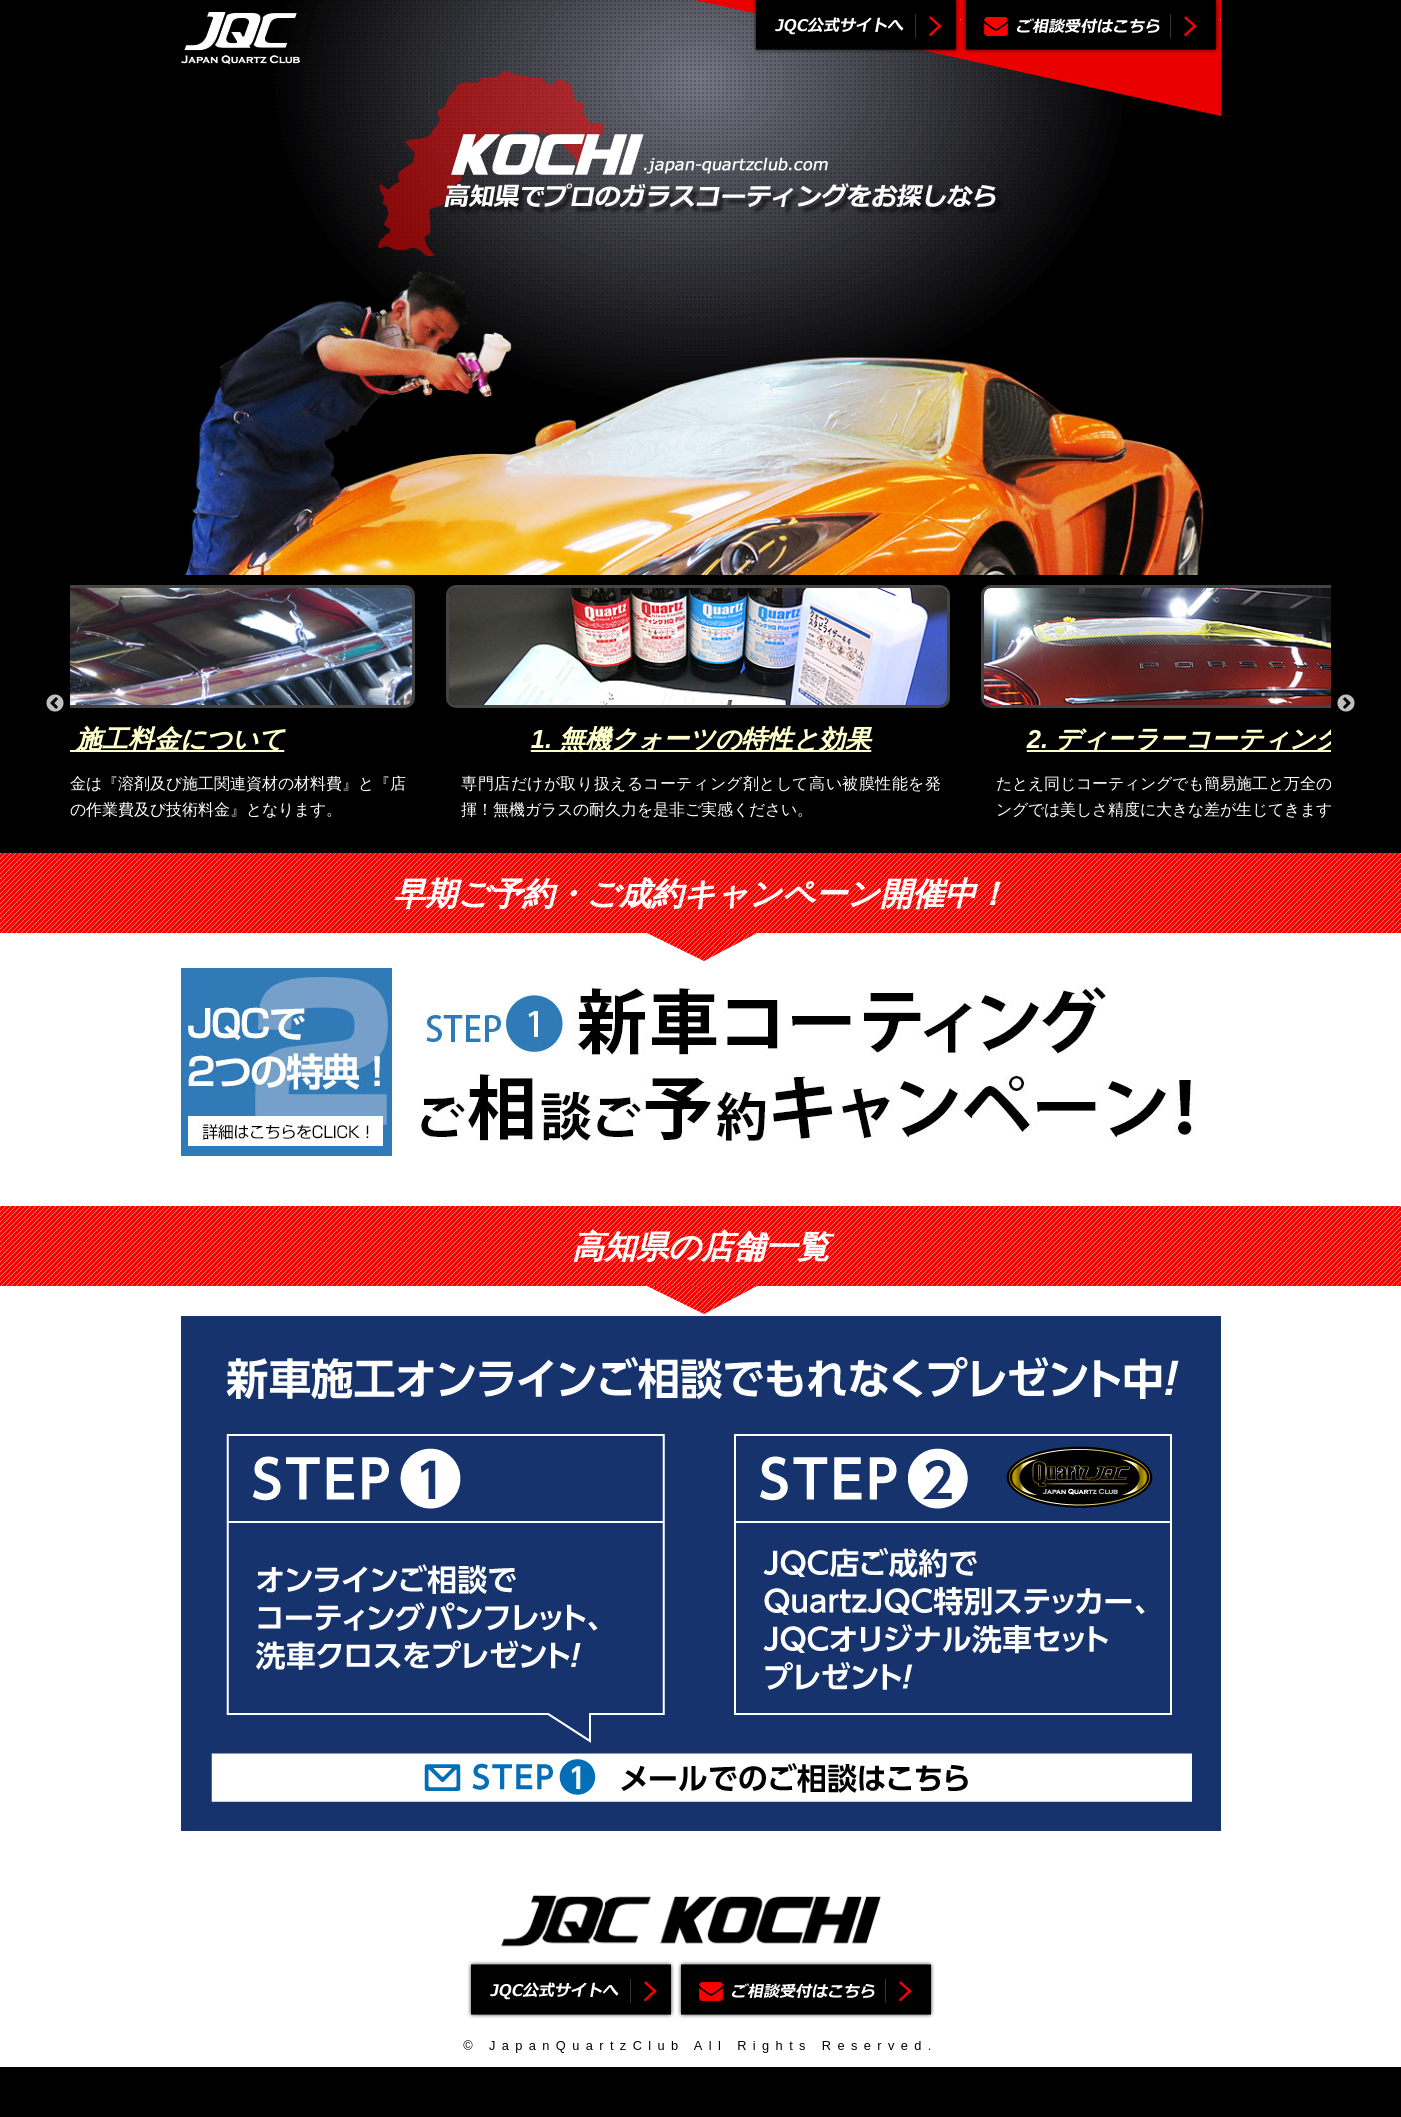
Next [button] (1346, 704)
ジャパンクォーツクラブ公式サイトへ (856, 27)
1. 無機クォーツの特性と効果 (701, 739)
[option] (701, 704)
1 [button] (655, 838)
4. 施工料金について (166, 739)
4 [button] (745, 838)
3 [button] (715, 838)
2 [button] (685, 838)
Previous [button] (55, 704)
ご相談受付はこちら (1091, 27)
